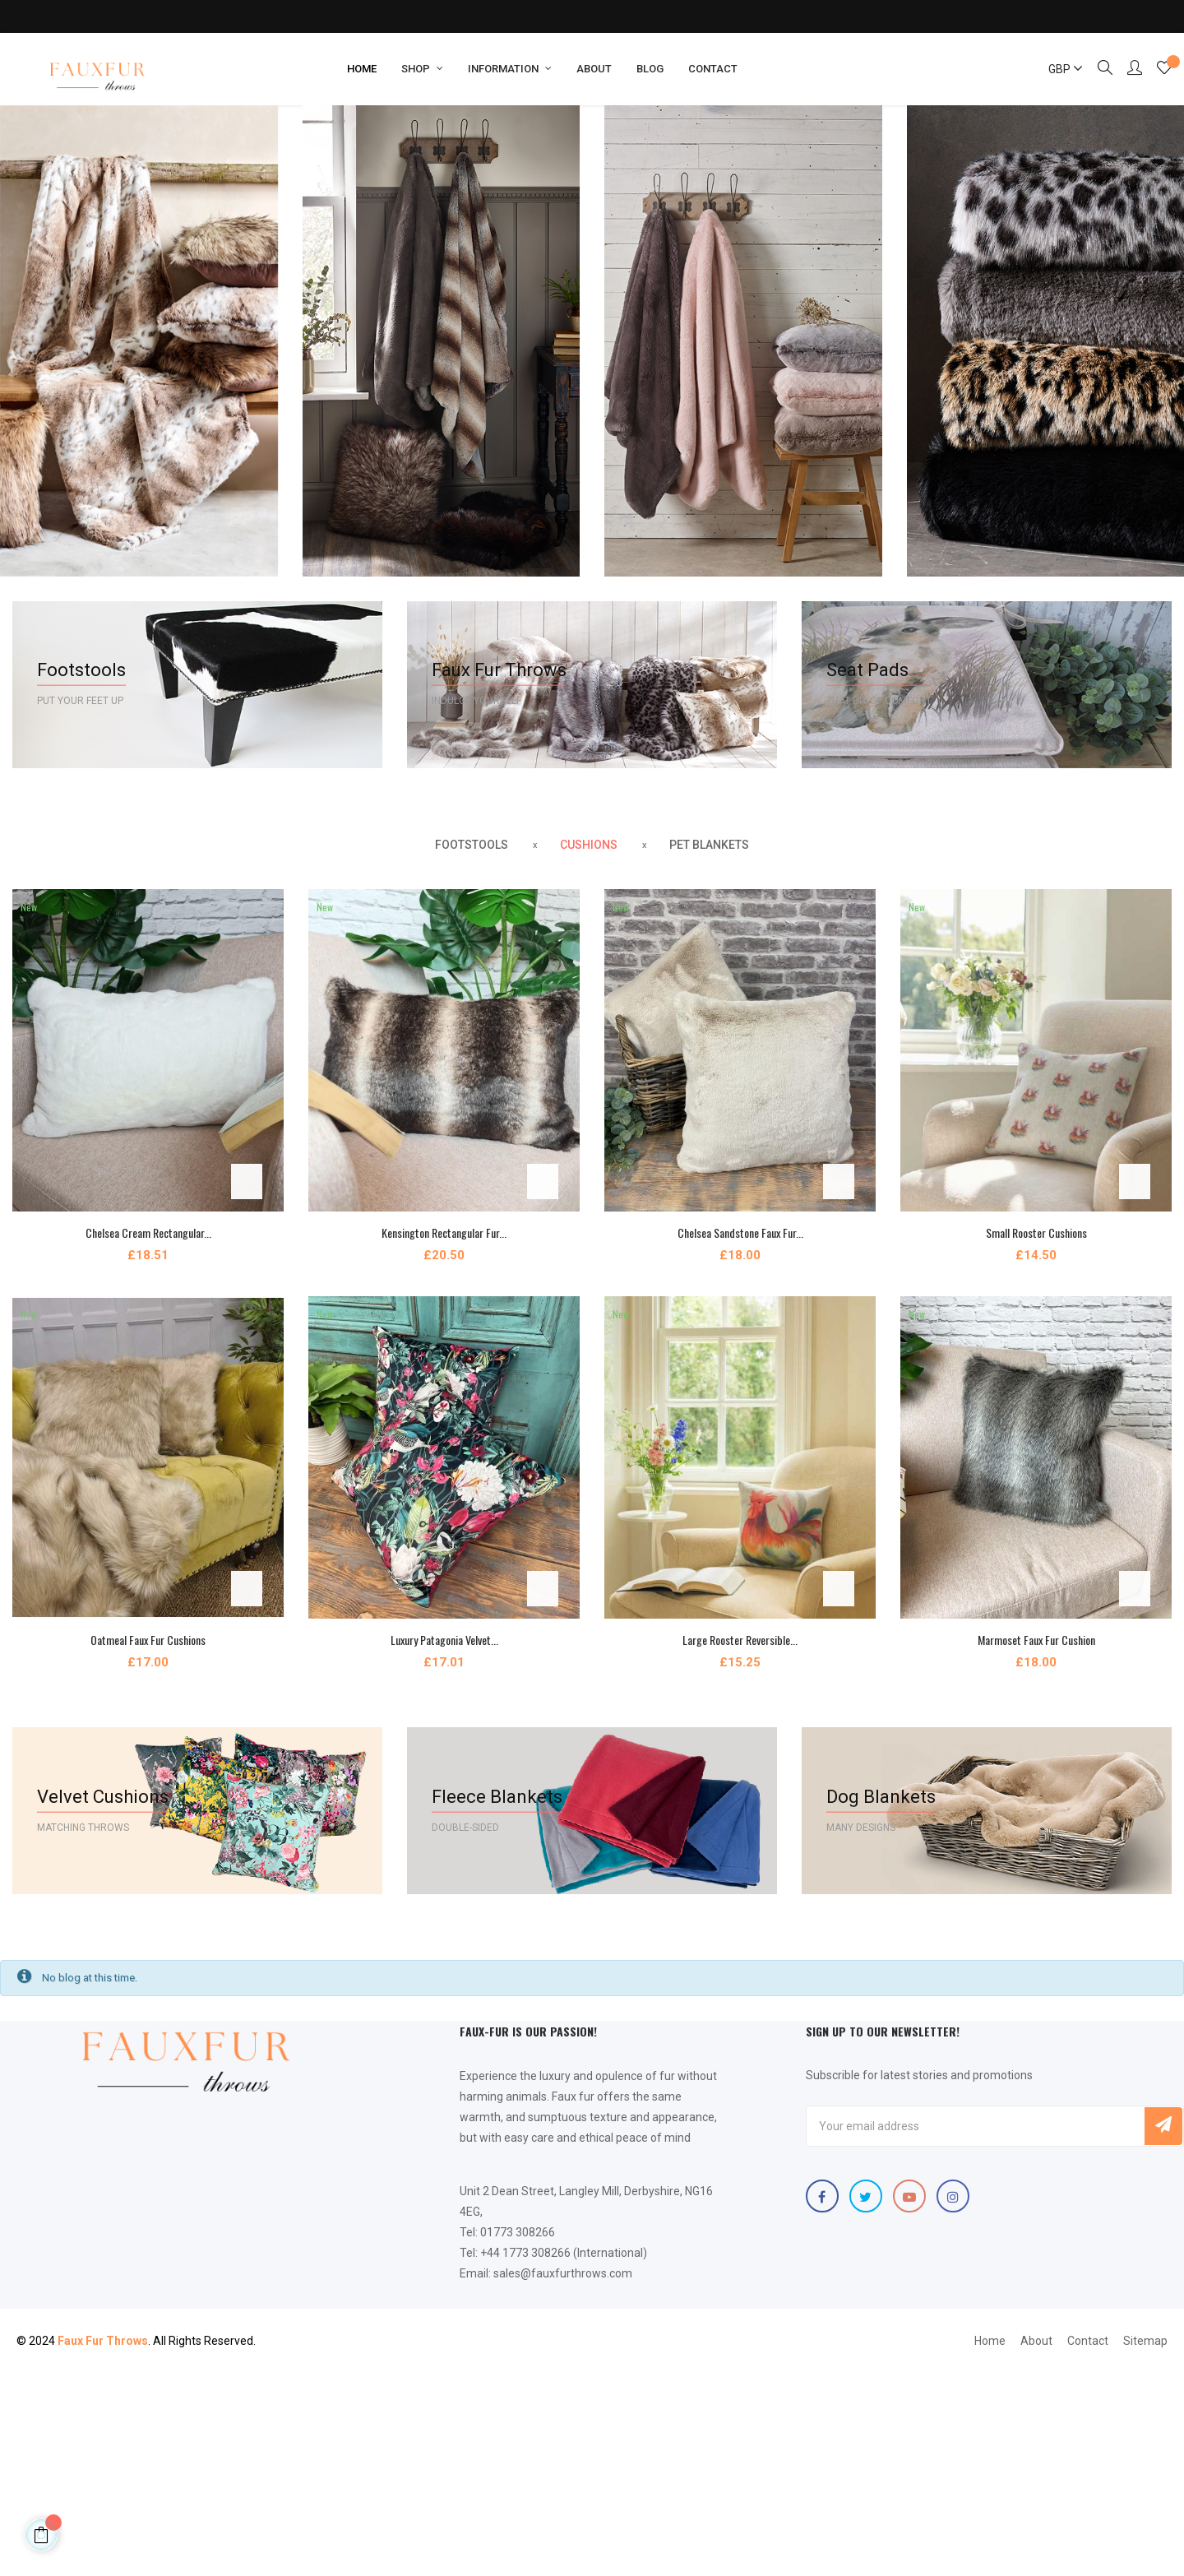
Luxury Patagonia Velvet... (444, 1639)
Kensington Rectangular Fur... (444, 1232)
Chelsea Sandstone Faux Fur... (740, 1232)
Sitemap (1145, 2340)
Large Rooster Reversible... (740, 1639)
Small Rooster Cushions (1036, 1232)
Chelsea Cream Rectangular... (148, 1232)
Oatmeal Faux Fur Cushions (148, 1639)
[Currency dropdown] (1058, 69)
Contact (1087, 2340)
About (1036, 2340)
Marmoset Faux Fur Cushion (1036, 1639)
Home (990, 2340)
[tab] (471, 845)
